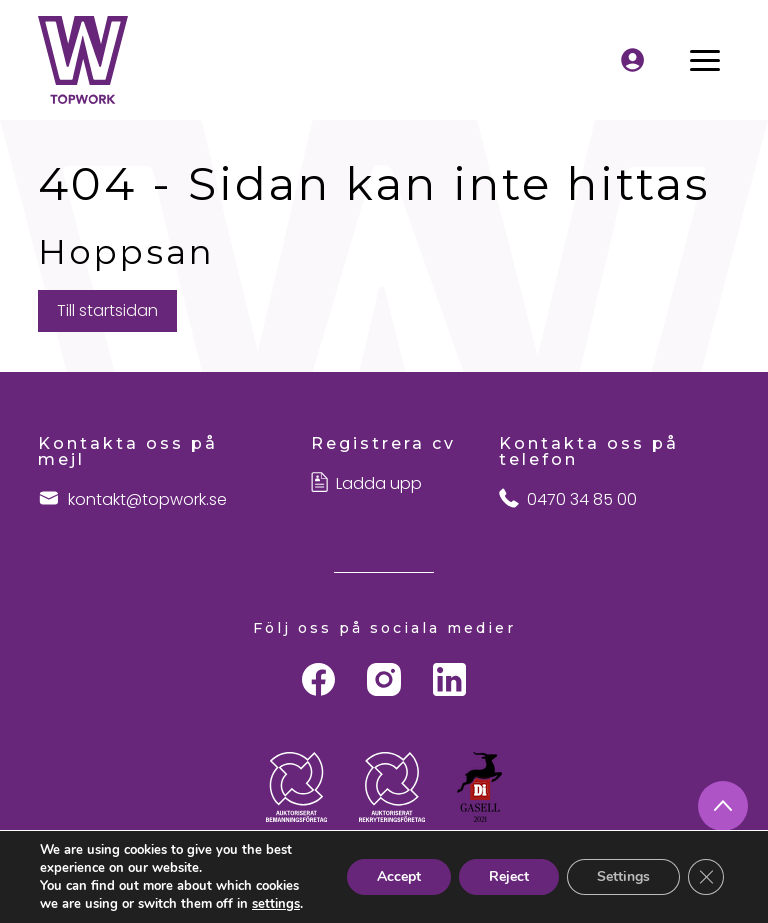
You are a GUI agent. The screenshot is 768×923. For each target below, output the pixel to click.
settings (276, 904)
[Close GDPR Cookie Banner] (706, 877)
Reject (509, 876)
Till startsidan (107, 310)
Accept (399, 876)
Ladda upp (379, 484)
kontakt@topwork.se (147, 500)
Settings (623, 876)
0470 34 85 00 (582, 500)
